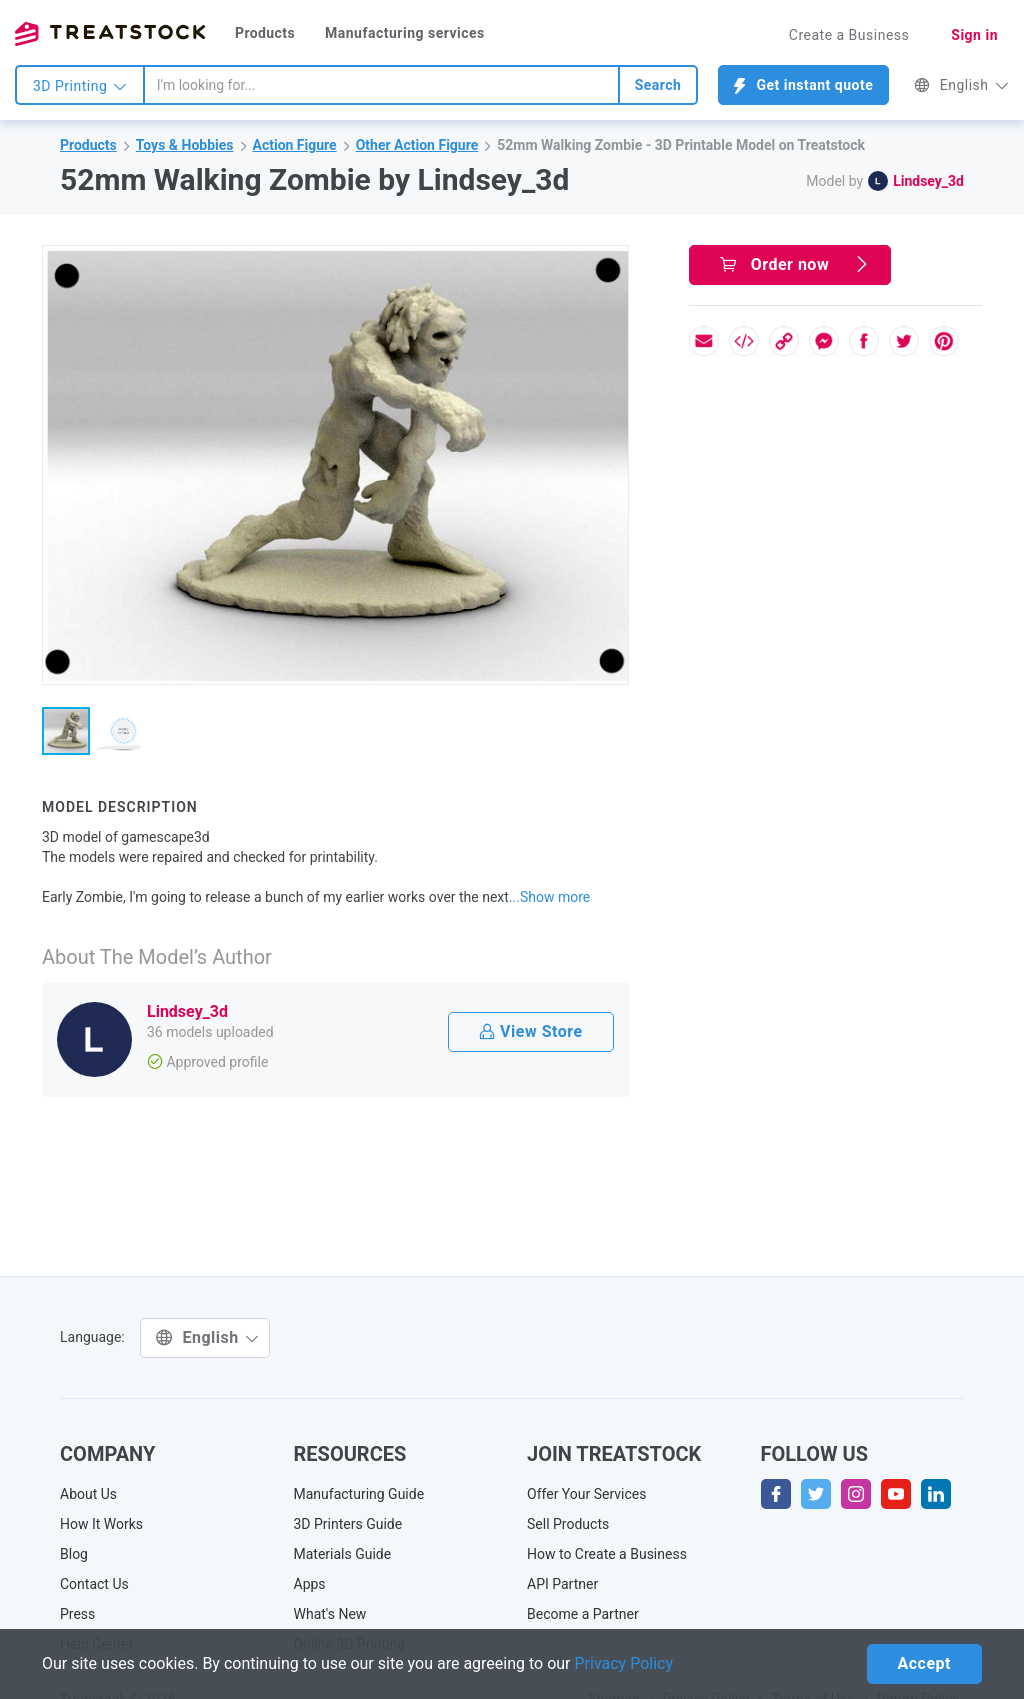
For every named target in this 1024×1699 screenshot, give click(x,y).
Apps (310, 1584)
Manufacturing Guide (359, 1494)
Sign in (974, 35)
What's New (330, 1614)
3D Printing (80, 86)
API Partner (562, 1584)
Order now (795, 264)
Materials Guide (343, 1554)
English (961, 85)
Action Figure (295, 145)
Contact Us (94, 1584)
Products (265, 33)
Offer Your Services (587, 1494)
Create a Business (849, 35)
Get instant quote (803, 85)
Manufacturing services (405, 33)
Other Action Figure (417, 145)
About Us (88, 1494)
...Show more (549, 897)
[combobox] (381, 85)
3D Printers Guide (348, 1524)
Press (77, 1614)
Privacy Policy (624, 1663)
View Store (530, 1031)
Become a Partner (583, 1614)
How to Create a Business (607, 1554)
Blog (74, 1554)
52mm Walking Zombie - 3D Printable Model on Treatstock (681, 145)
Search (658, 85)
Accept (924, 1663)
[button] (610, 264)
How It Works (101, 1524)
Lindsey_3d (928, 181)
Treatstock (110, 34)
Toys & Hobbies (185, 145)
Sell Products (568, 1524)
